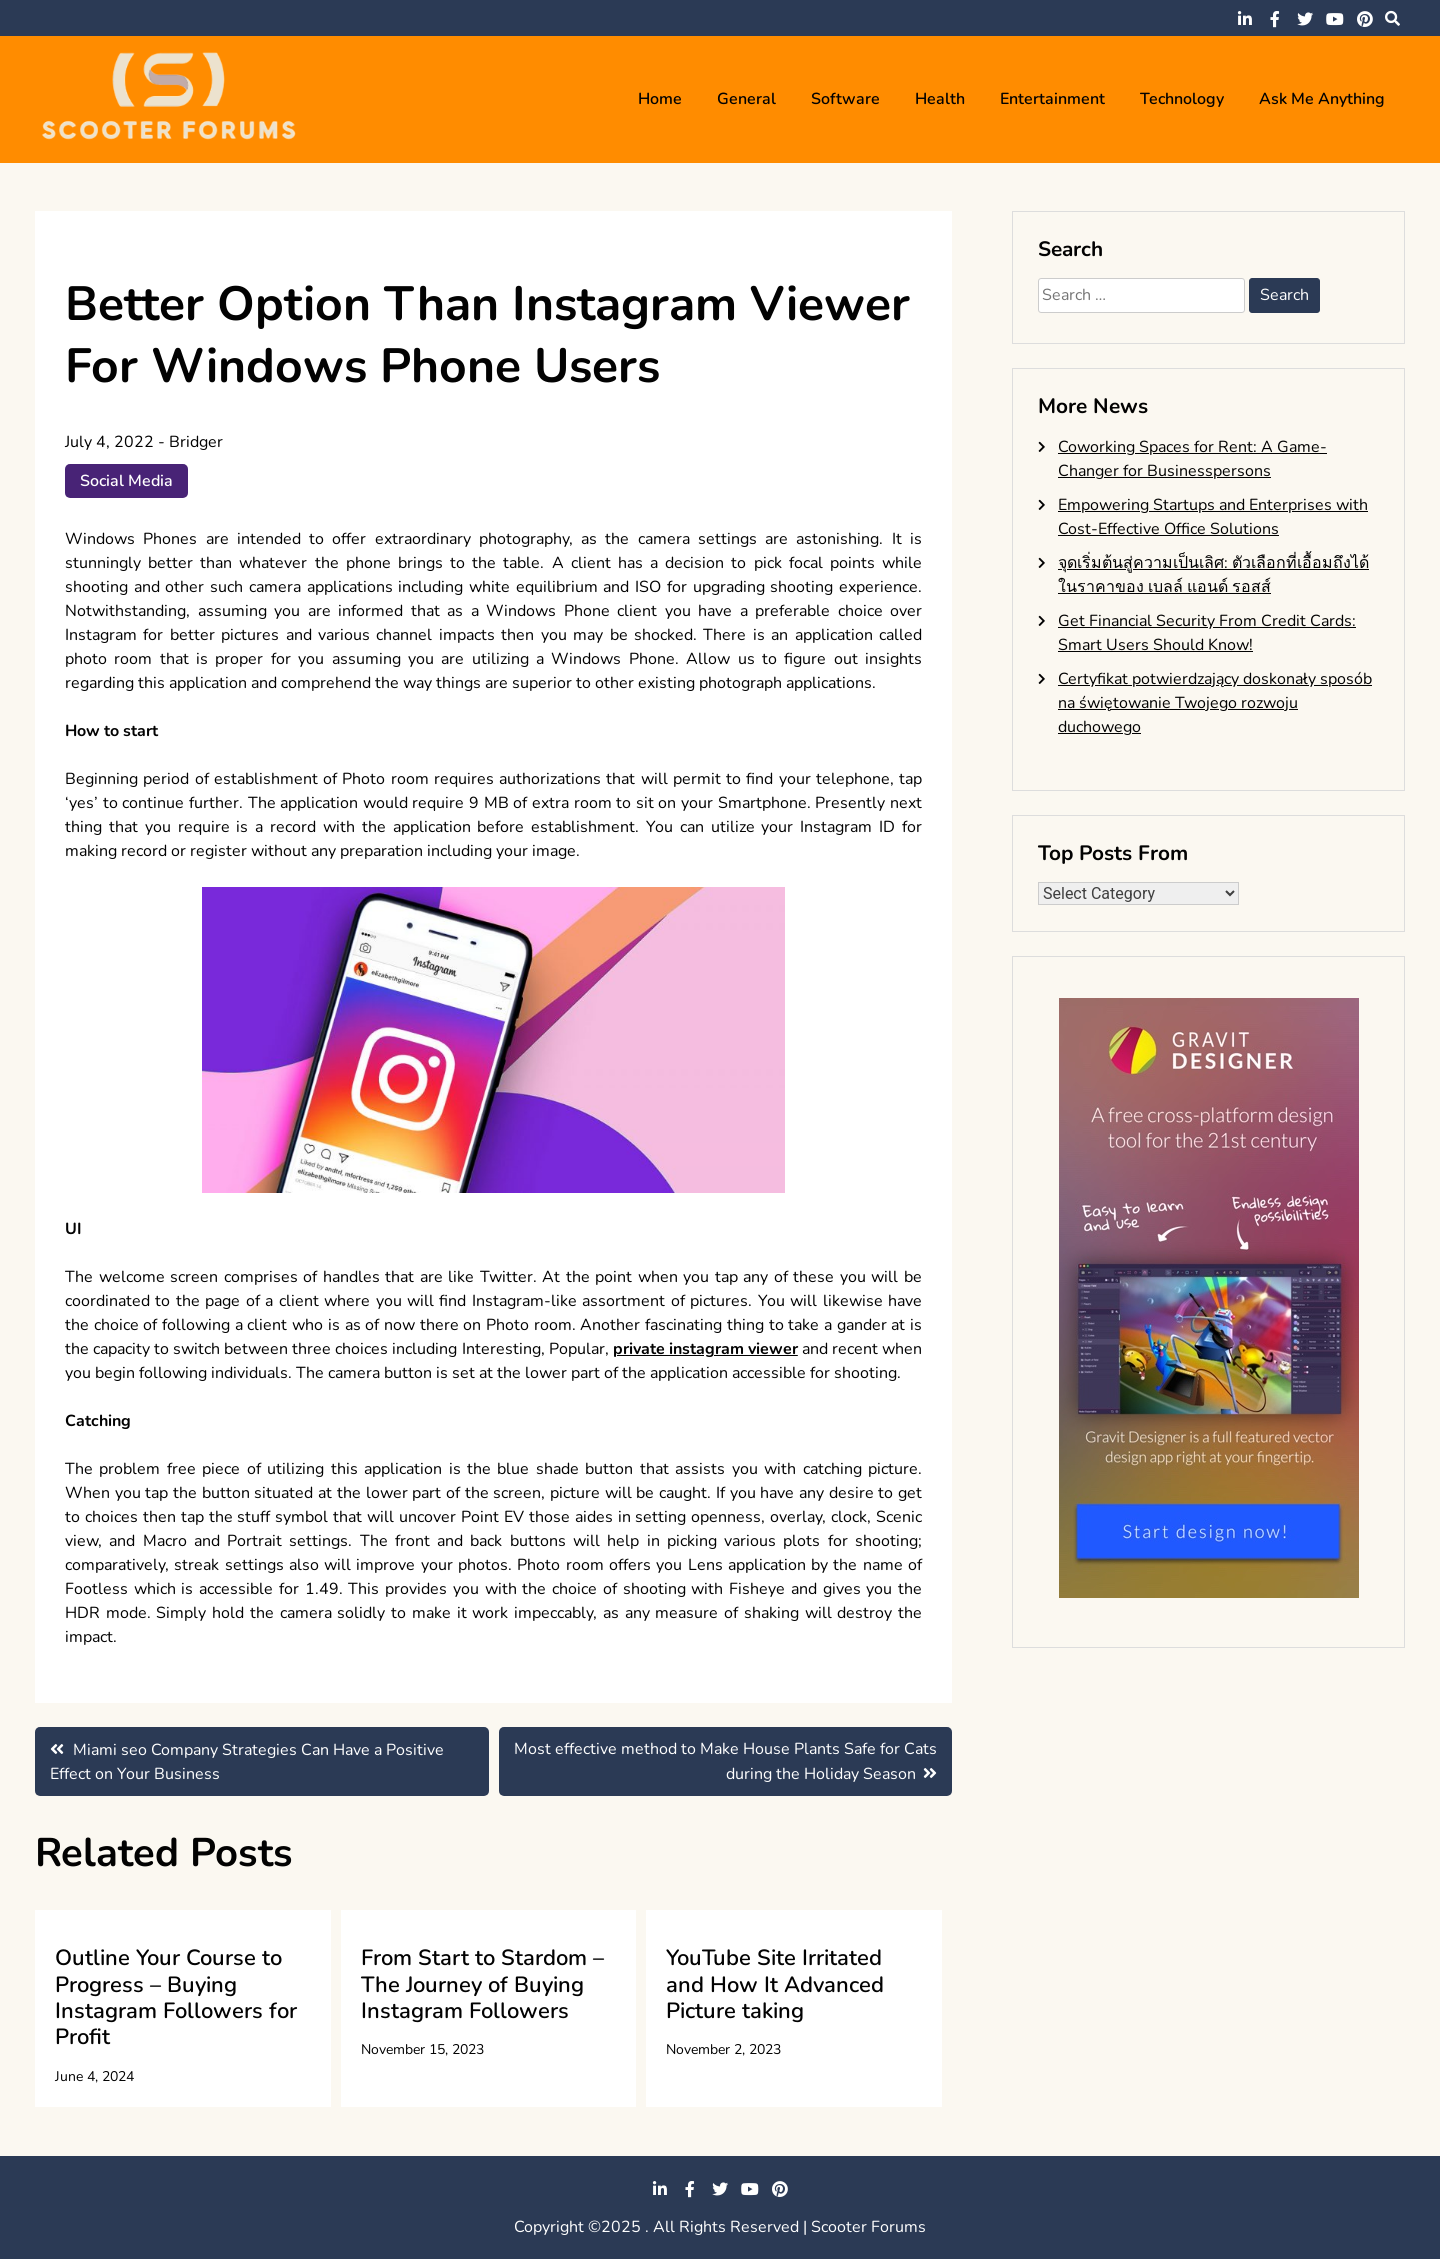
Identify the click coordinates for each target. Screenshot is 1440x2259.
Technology (1182, 99)
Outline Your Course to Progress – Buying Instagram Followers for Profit (176, 1997)
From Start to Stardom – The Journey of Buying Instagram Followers (482, 1984)
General (746, 99)
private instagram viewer (705, 1349)
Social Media (126, 481)
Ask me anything (1322, 99)
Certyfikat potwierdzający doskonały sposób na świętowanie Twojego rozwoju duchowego (1215, 703)
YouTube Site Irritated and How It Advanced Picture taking (775, 1984)
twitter (1305, 19)
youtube (1335, 19)
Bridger (196, 442)
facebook (1275, 19)
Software (845, 99)
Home (660, 99)
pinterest (1365, 19)
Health (940, 99)
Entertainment (1052, 99)
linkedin (1245, 19)
